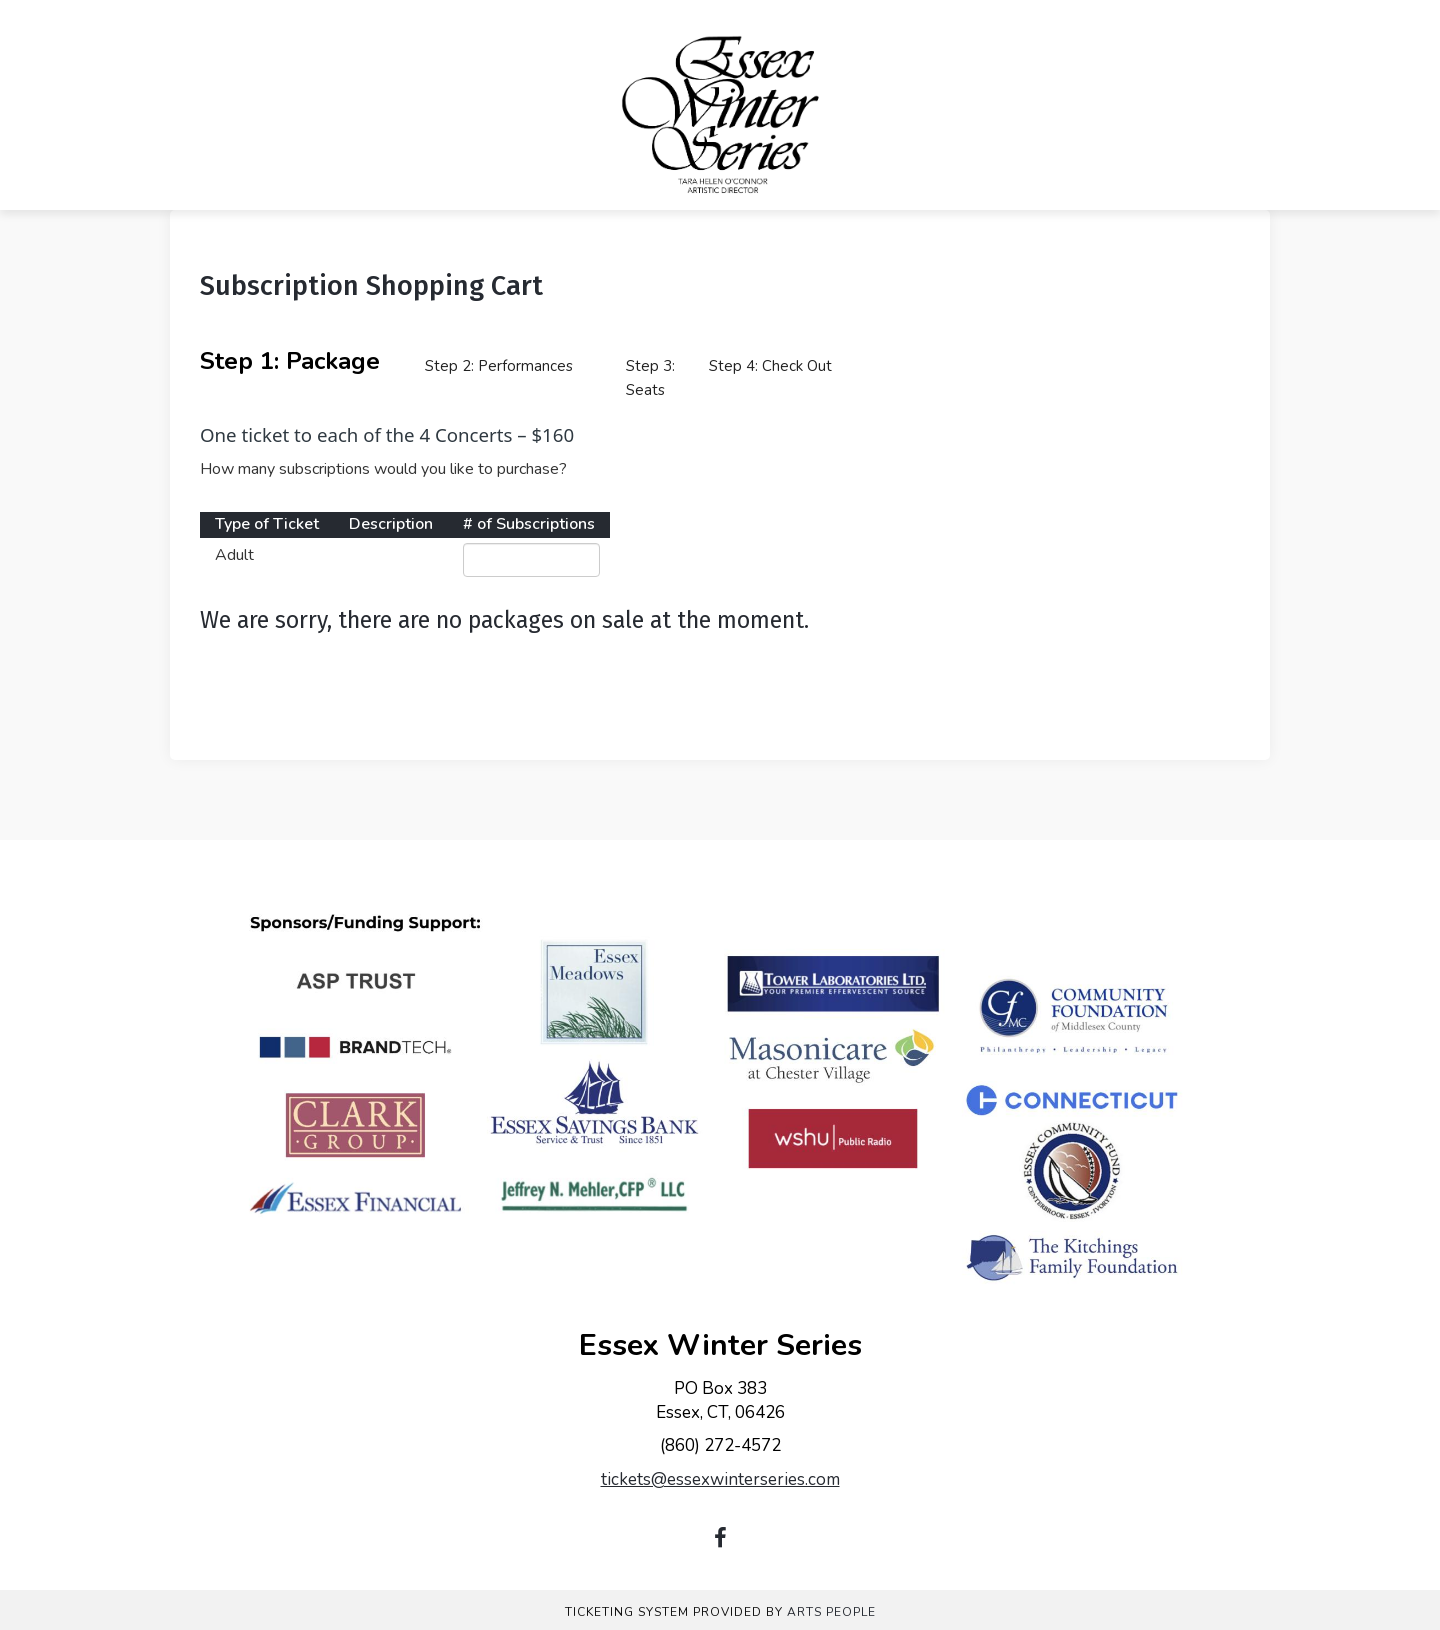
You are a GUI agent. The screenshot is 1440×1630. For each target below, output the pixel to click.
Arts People (831, 1612)
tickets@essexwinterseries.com (720, 1479)
